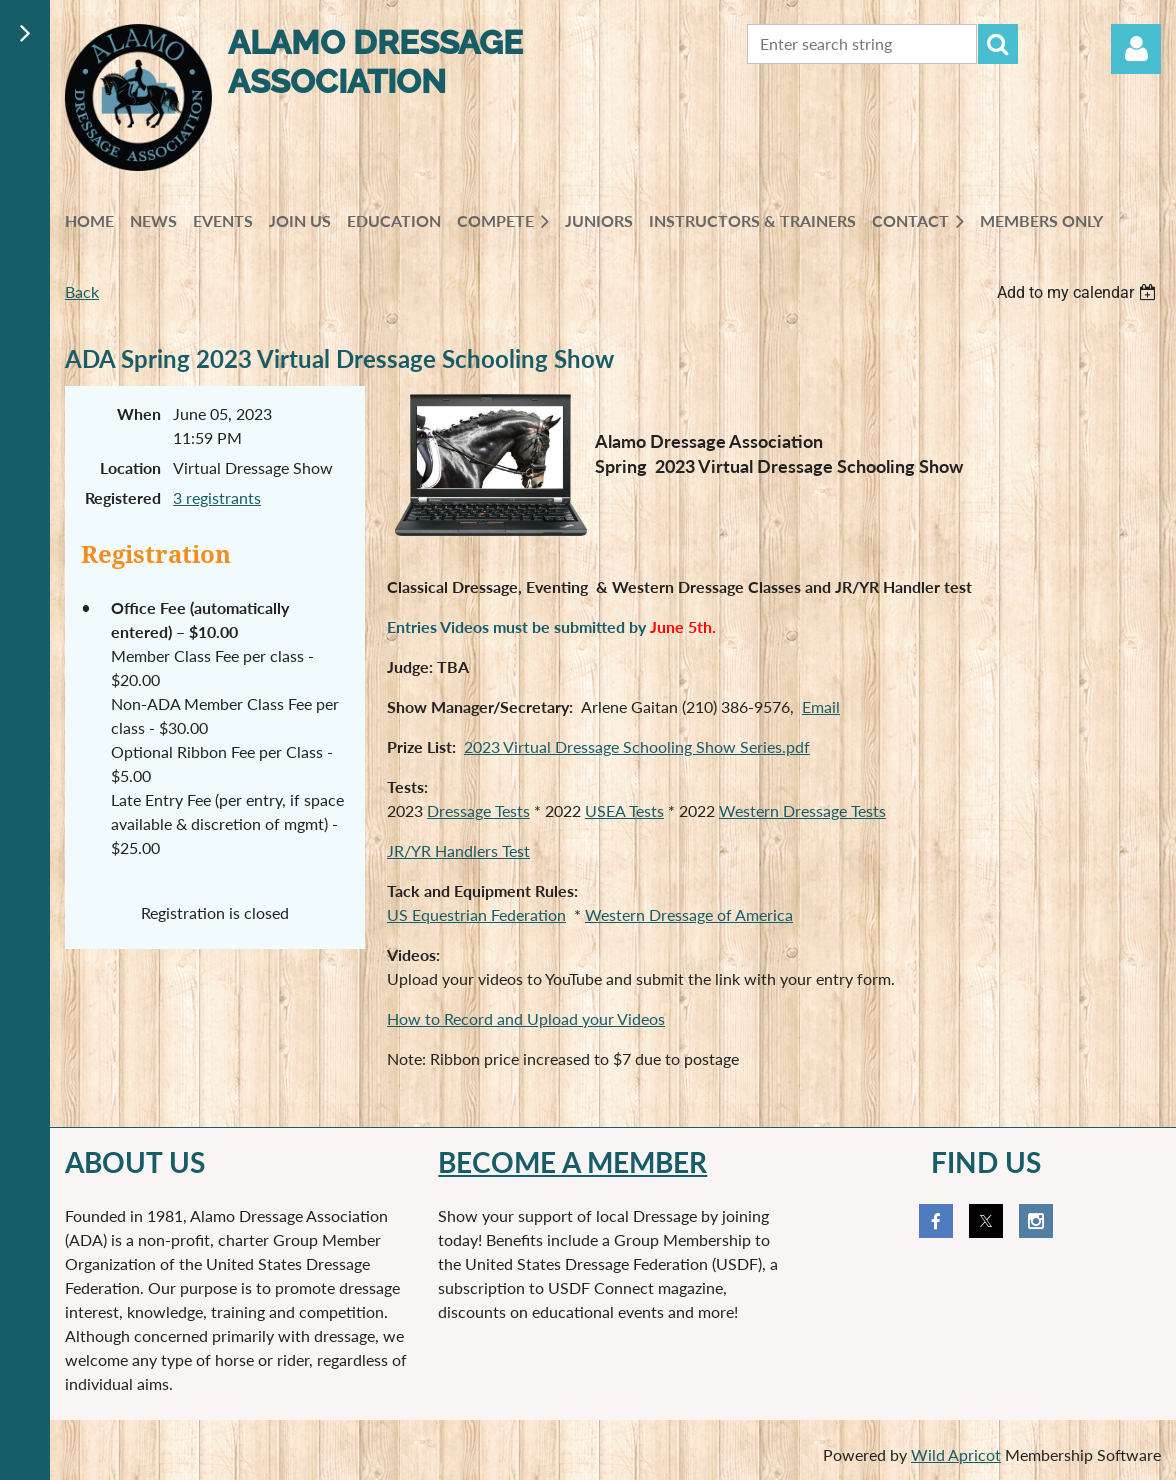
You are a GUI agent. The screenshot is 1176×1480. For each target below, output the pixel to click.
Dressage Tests (478, 810)
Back (82, 291)
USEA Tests (624, 810)
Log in (1136, 49)
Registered (123, 497)
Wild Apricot (956, 1454)
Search (998, 44)
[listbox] (1079, 292)
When (139, 413)
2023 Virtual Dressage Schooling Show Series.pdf (637, 746)
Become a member (572, 1162)
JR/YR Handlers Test (458, 850)
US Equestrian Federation (476, 914)
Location (130, 467)
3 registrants (217, 497)
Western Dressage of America (689, 914)
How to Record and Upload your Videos (526, 1018)
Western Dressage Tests (802, 810)
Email (821, 706)
